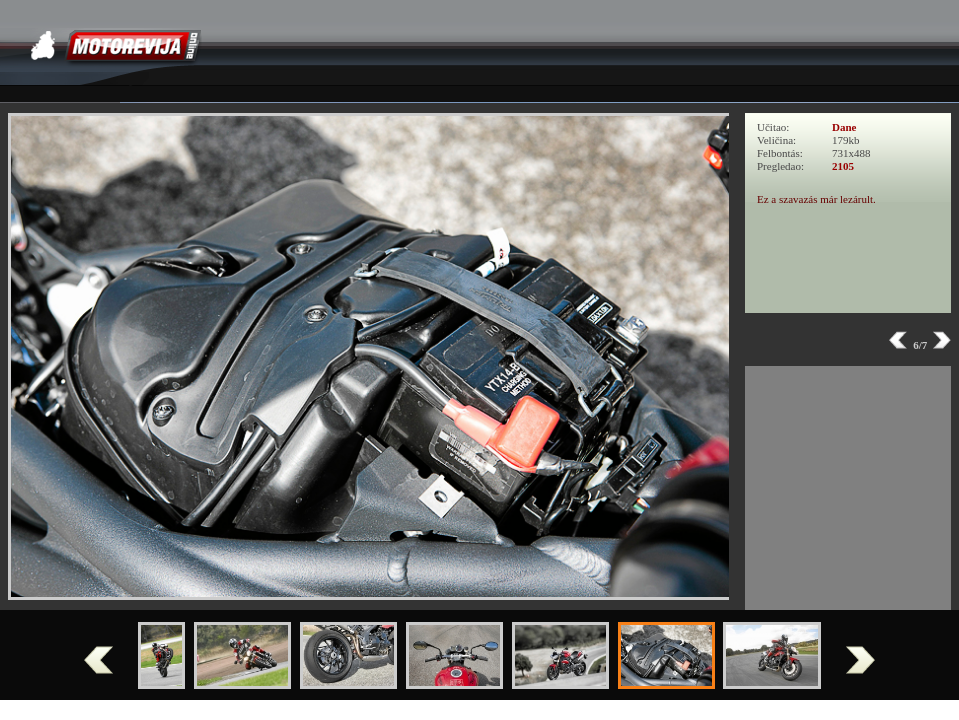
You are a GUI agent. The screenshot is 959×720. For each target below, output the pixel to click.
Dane (844, 127)
